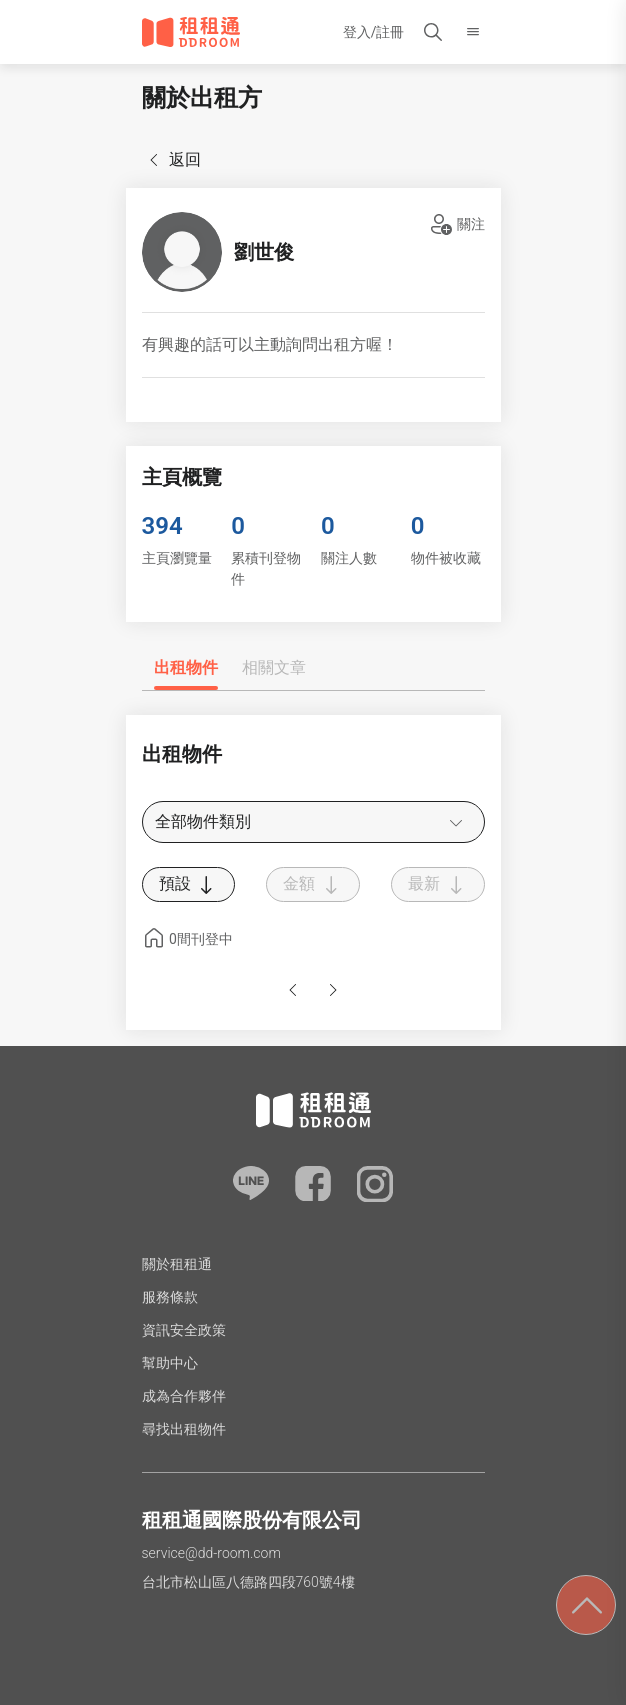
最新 (438, 885)
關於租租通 (177, 1264)
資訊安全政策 (184, 1330)
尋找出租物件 (184, 1429)
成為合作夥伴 (184, 1396)
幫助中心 (170, 1363)
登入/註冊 (374, 32)
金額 (313, 885)
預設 (189, 885)
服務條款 (170, 1297)
